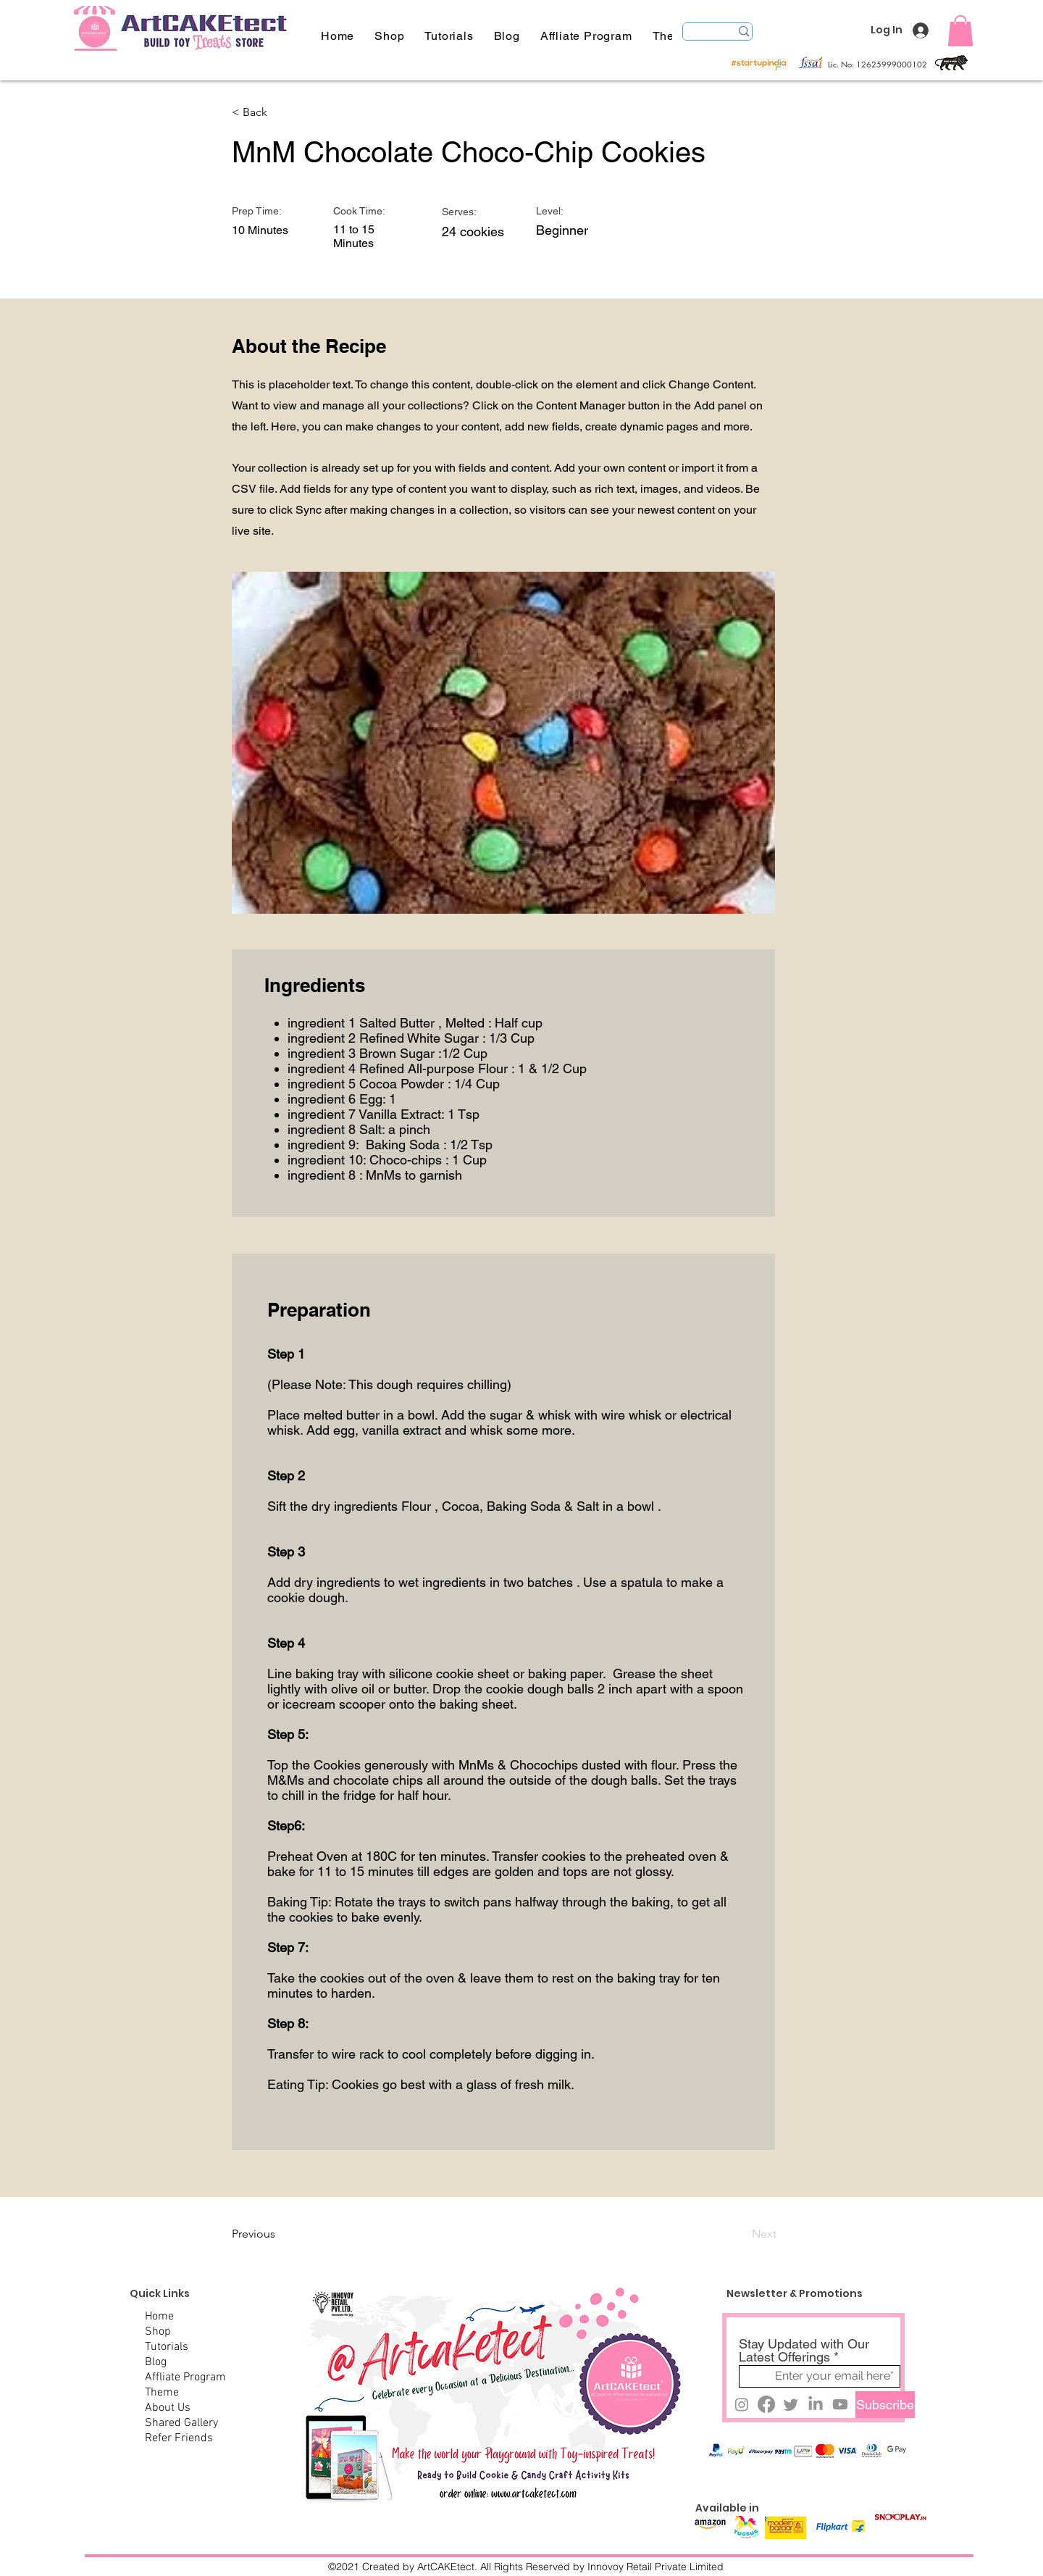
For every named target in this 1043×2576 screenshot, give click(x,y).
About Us (167, 2408)
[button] (448, 36)
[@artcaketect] (815, 2404)
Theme (162, 2392)
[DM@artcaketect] (741, 2404)
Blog (156, 2362)
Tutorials (166, 2347)
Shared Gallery (181, 2423)
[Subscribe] (885, 2404)
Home (159, 2316)
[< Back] (279, 112)
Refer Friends (179, 2438)
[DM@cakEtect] (791, 2404)
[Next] (739, 2233)
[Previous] (279, 2233)
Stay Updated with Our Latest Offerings (804, 2351)
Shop (158, 2332)
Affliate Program (185, 2377)
